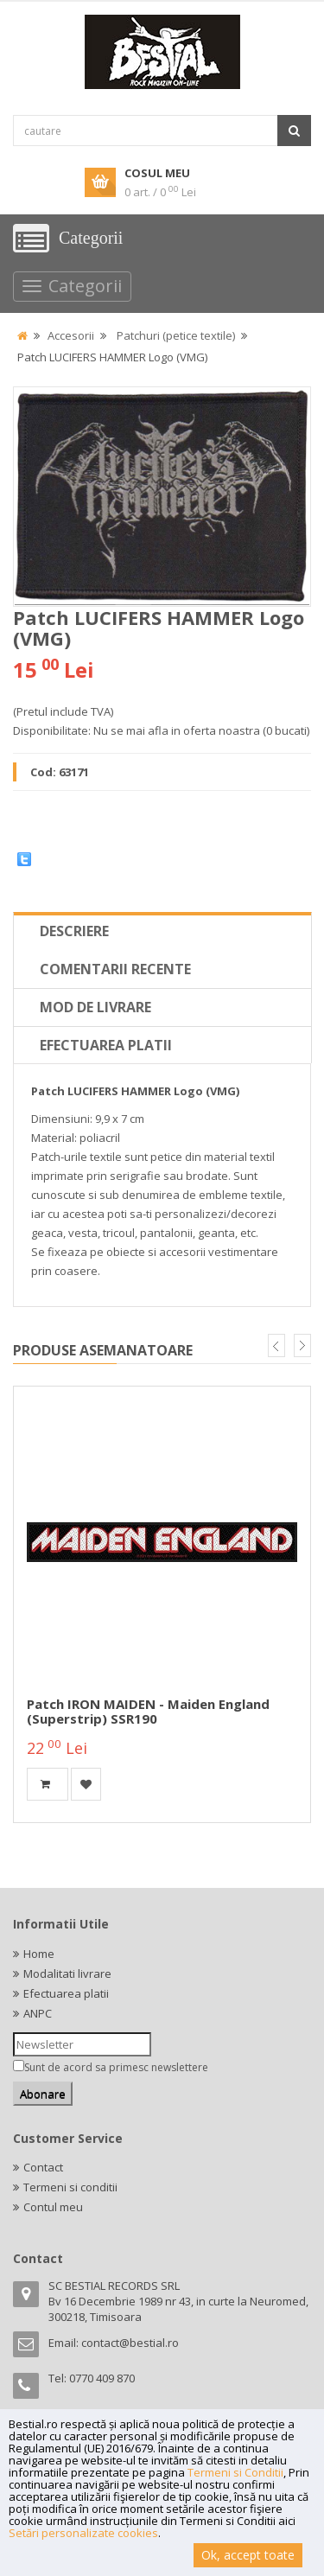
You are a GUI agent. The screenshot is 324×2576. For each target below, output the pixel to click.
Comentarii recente (115, 969)
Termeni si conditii (70, 2187)
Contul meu (53, 2207)
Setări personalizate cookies (83, 2533)
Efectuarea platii (106, 1045)
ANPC (37, 2013)
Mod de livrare (95, 1007)
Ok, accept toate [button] (248, 2555)
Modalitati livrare (67, 1973)
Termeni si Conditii (235, 2472)
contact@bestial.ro (130, 2342)
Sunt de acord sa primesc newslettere (116, 2067)
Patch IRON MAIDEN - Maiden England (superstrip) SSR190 (148, 1711)
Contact (43, 2167)
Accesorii (71, 335)
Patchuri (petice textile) (176, 335)
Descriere (74, 930)
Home (38, 1953)
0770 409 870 (102, 2378)
